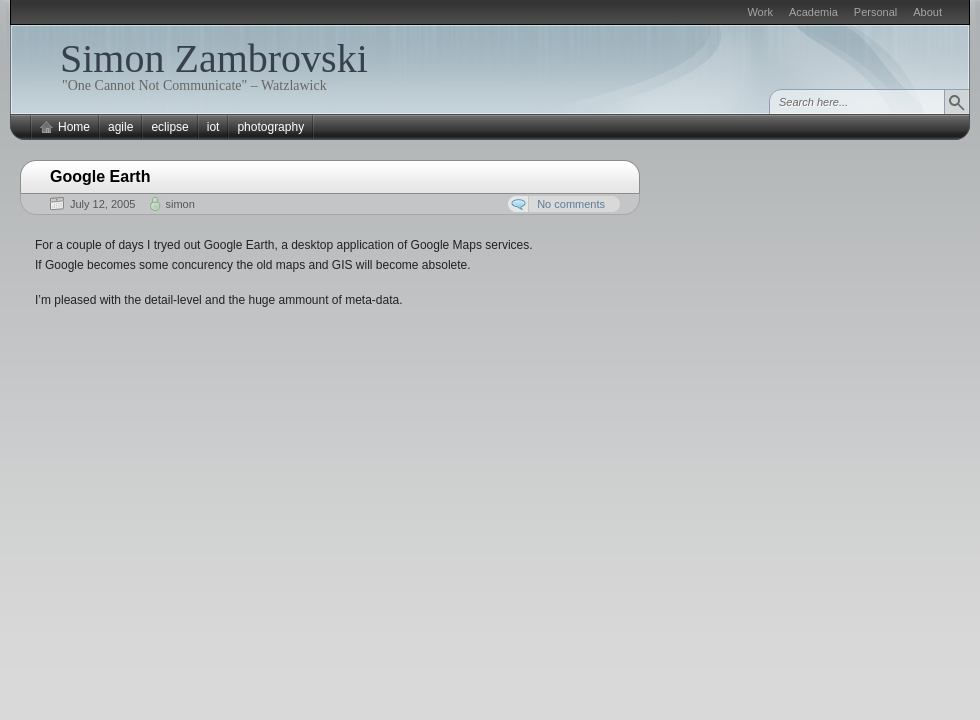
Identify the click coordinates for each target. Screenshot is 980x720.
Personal (875, 12)
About (927, 12)
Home (74, 127)
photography (270, 127)
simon (179, 204)
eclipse (169, 127)
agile (120, 127)
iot (213, 127)
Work (759, 12)
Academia (813, 12)
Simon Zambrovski (214, 58)
